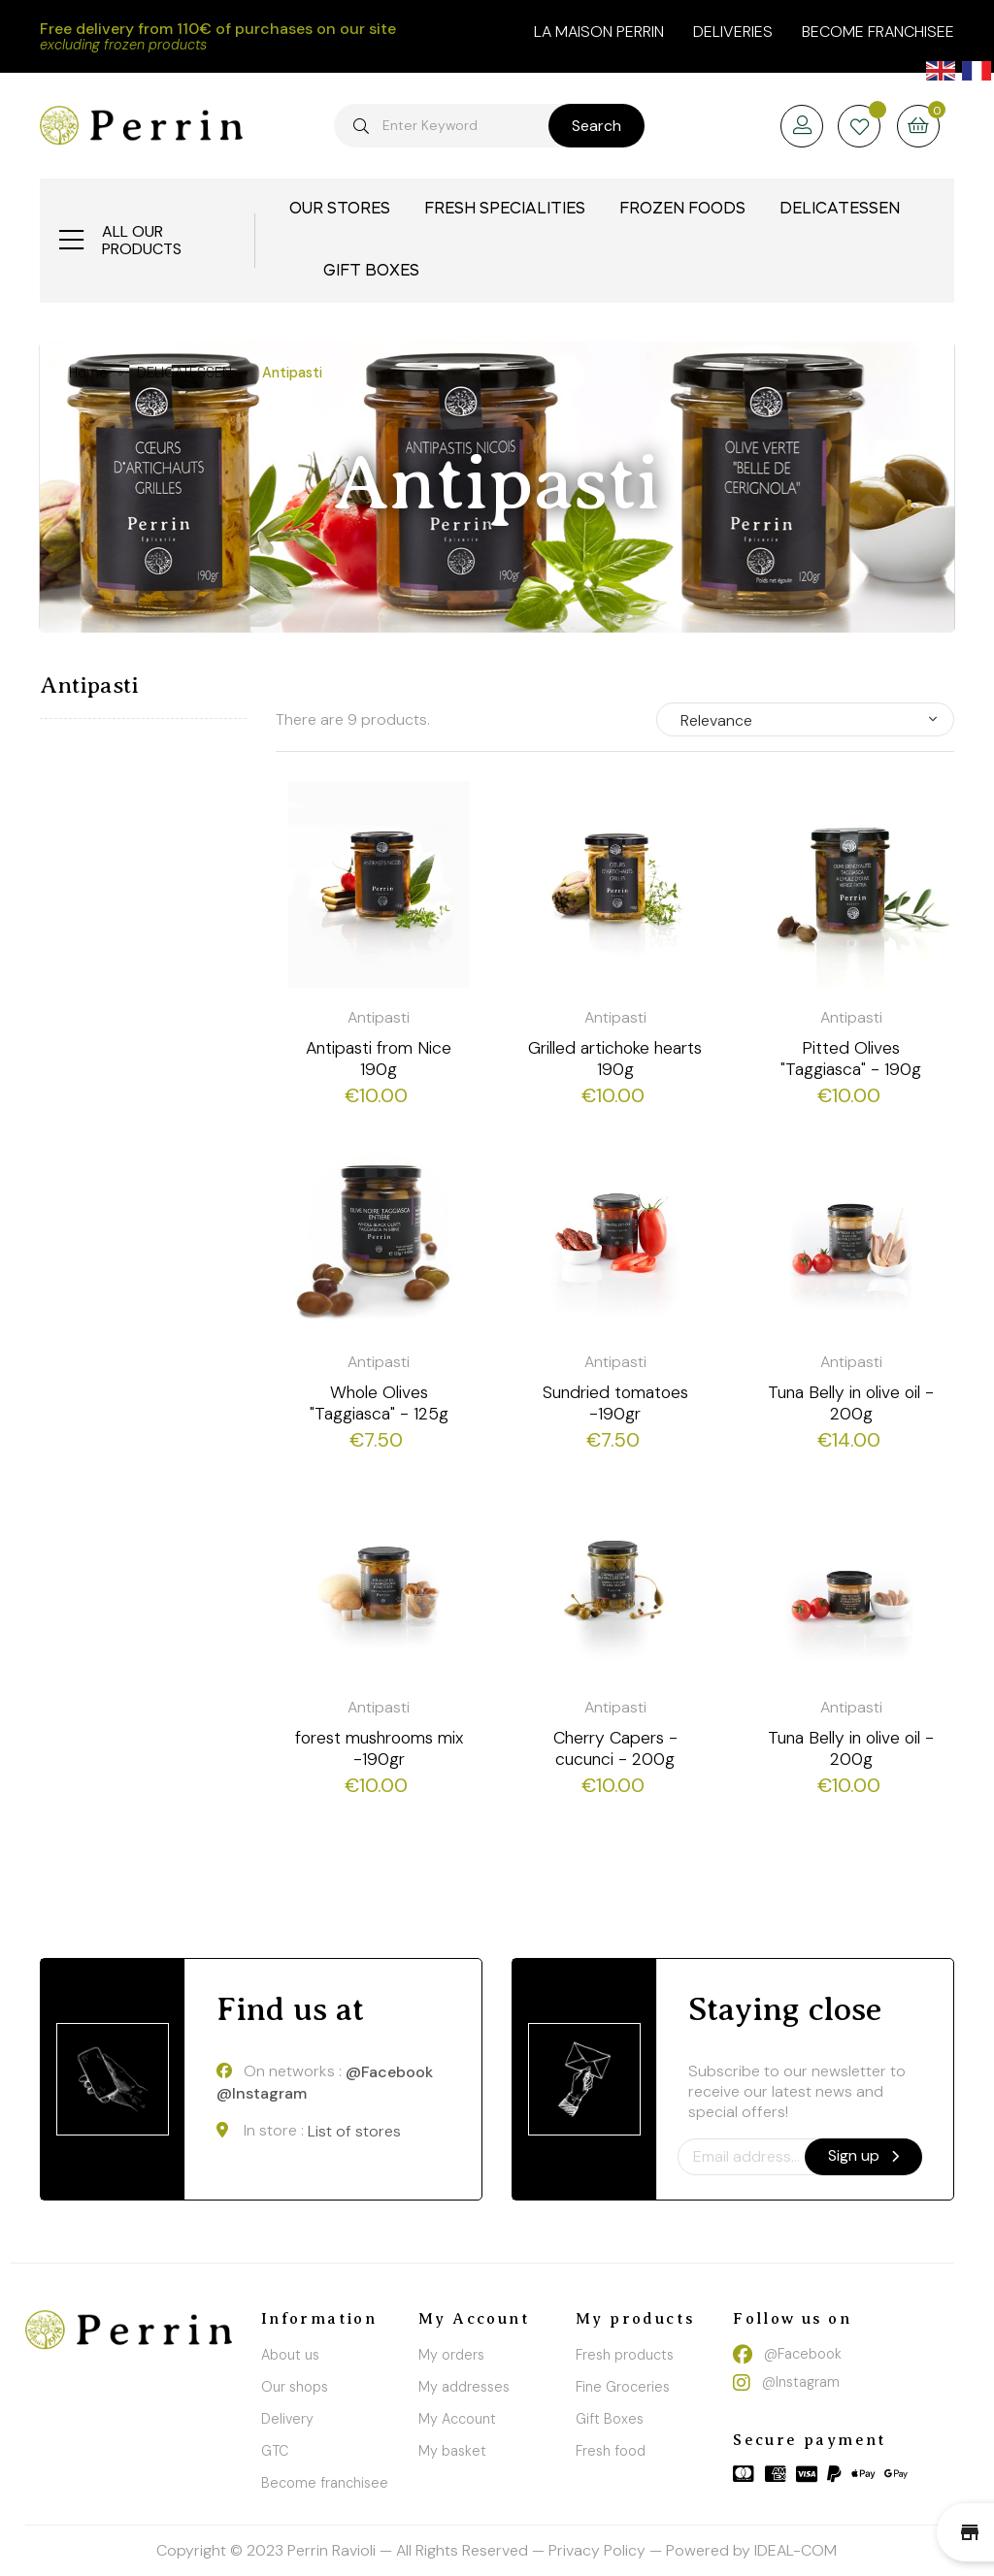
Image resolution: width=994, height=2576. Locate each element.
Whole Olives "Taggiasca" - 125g (379, 1403)
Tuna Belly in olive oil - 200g (851, 1403)
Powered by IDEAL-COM (751, 2550)
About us (290, 2355)
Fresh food (611, 2451)
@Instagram (261, 2094)
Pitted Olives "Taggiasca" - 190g (850, 1058)
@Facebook (389, 2072)
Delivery (287, 2419)
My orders (451, 2355)
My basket (452, 2451)
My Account (457, 2419)
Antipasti (89, 685)
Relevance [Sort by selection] (716, 720)
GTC (274, 2451)
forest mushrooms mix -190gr (379, 1748)
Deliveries (733, 31)
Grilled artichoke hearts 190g (615, 1058)
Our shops (294, 2387)
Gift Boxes (610, 2419)
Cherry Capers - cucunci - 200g (615, 1748)
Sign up (863, 2155)
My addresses (464, 2387)
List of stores (354, 2131)
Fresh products (625, 2355)
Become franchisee (878, 31)
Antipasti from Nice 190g (378, 1058)
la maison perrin (599, 31)
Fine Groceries (623, 2387)
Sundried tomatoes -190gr (615, 1403)
